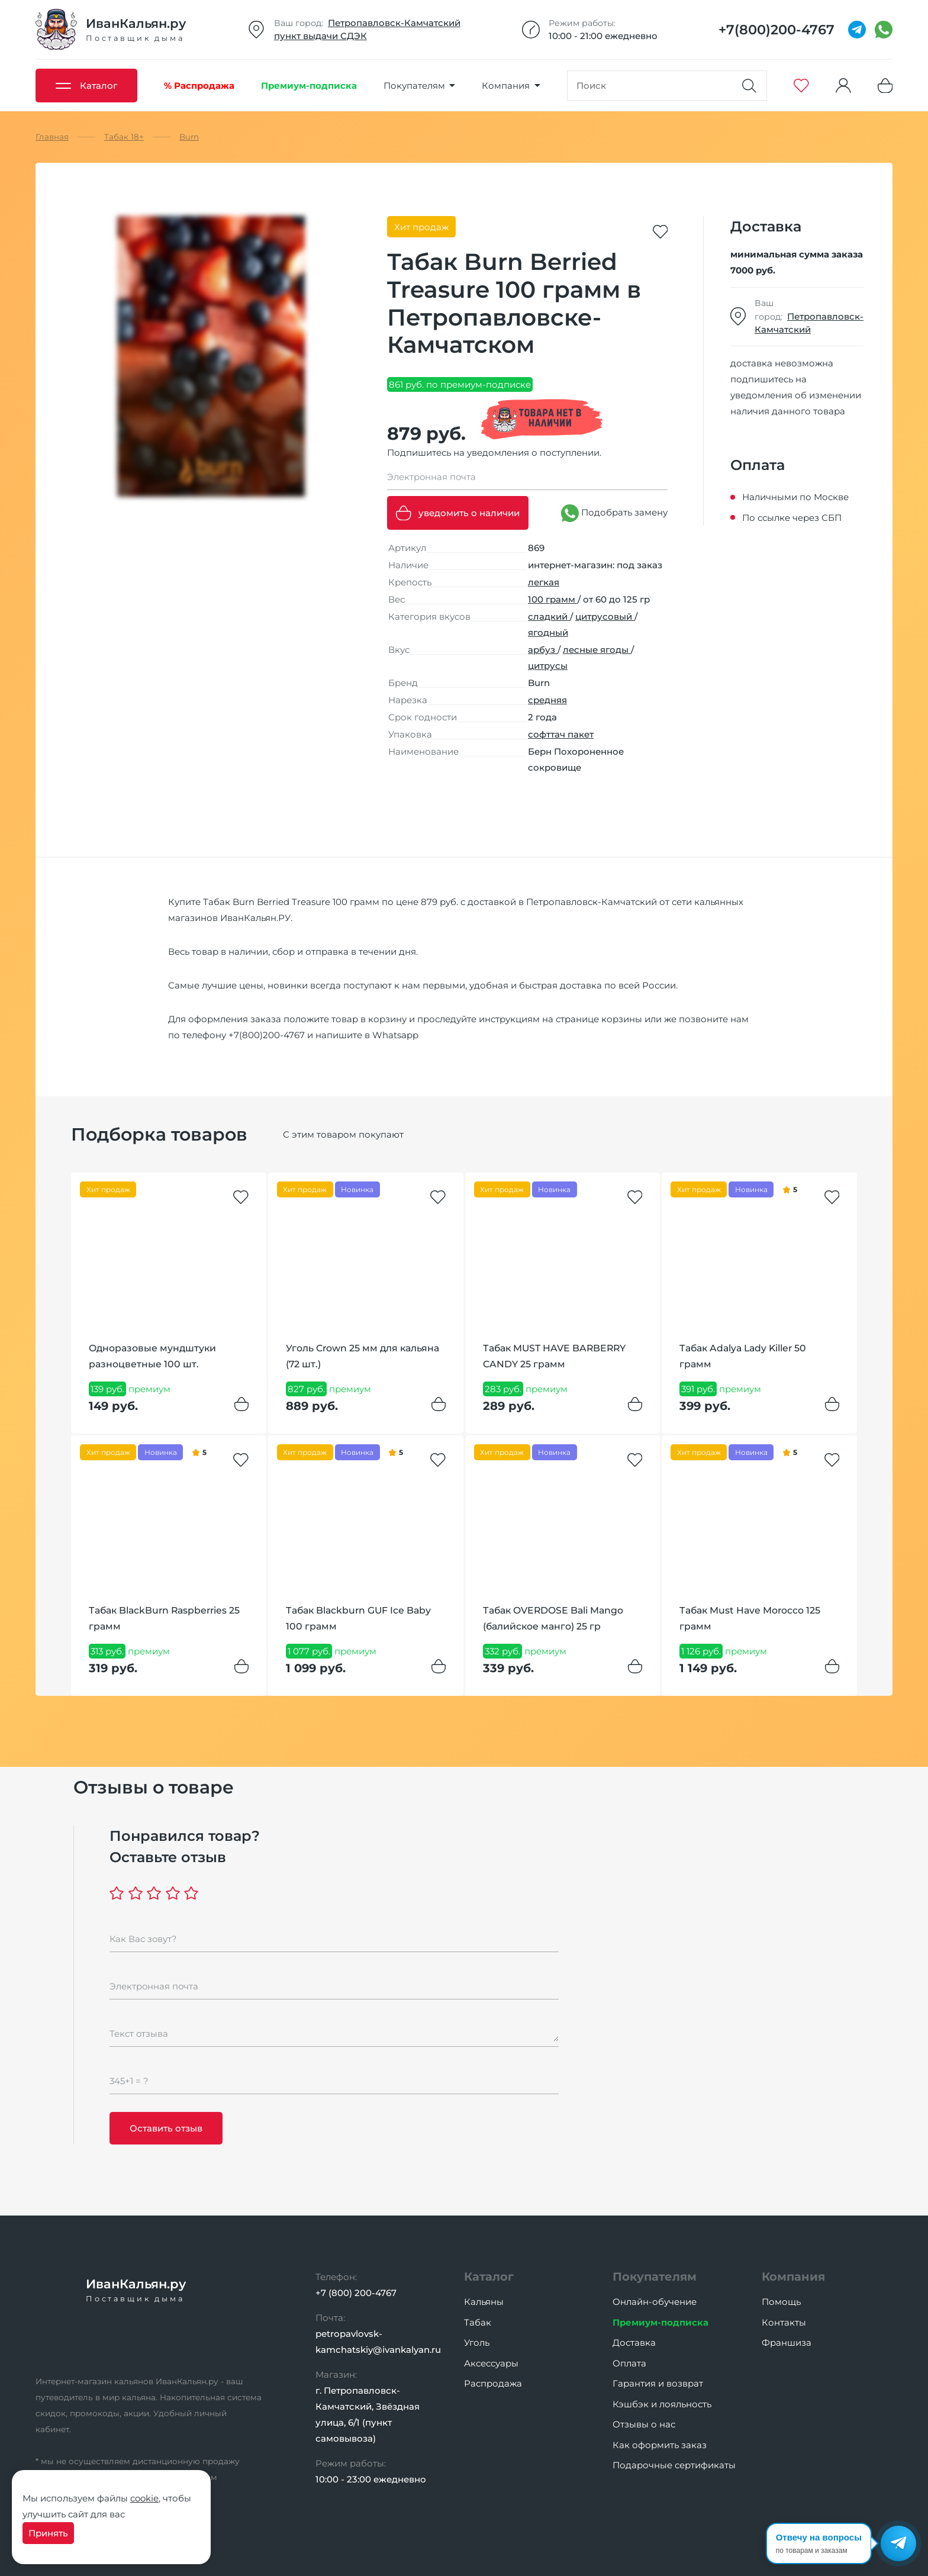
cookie (144, 2498)
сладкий (549, 616)
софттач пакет (561, 734)
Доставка (634, 2342)
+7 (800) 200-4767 (356, 2292)
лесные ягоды (597, 649)
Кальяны (484, 2301)
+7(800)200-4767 (266, 1035)
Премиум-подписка (660, 2322)
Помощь (781, 2301)
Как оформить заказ (660, 2445)
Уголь (476, 2342)
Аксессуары (491, 2363)
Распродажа (493, 2383)
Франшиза (786, 2342)
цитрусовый (604, 616)
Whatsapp (395, 1035)
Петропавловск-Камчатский (394, 22)
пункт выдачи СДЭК (320, 35)
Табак (477, 2322)
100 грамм (553, 599)
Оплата (629, 2363)
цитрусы (548, 665)
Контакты (784, 2322)
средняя (547, 700)
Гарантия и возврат (658, 2383)
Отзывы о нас (644, 2424)
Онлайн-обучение (655, 2301)
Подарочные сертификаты (674, 2465)
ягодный (548, 632)
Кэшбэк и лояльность (662, 2404)
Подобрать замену (614, 513)
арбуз (543, 649)
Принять (48, 2533)
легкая (543, 582)
